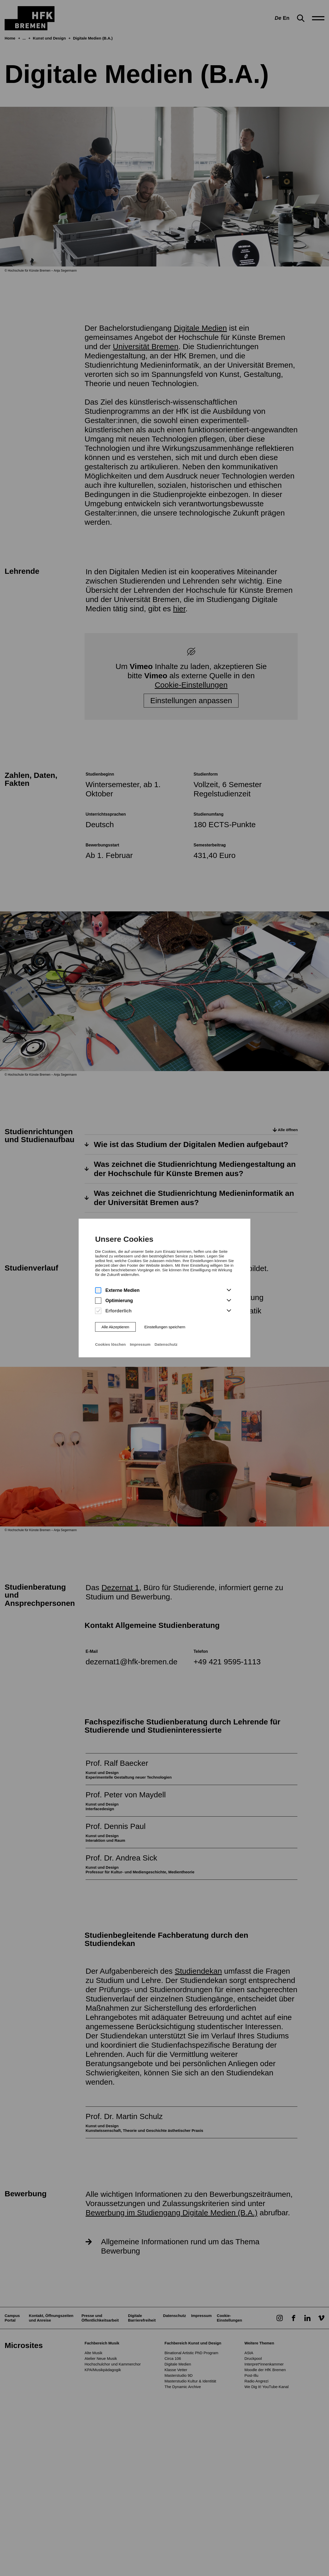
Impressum (140, 1344)
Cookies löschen (110, 1344)
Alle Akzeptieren (115, 1327)
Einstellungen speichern (164, 1327)
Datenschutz (165, 1344)
